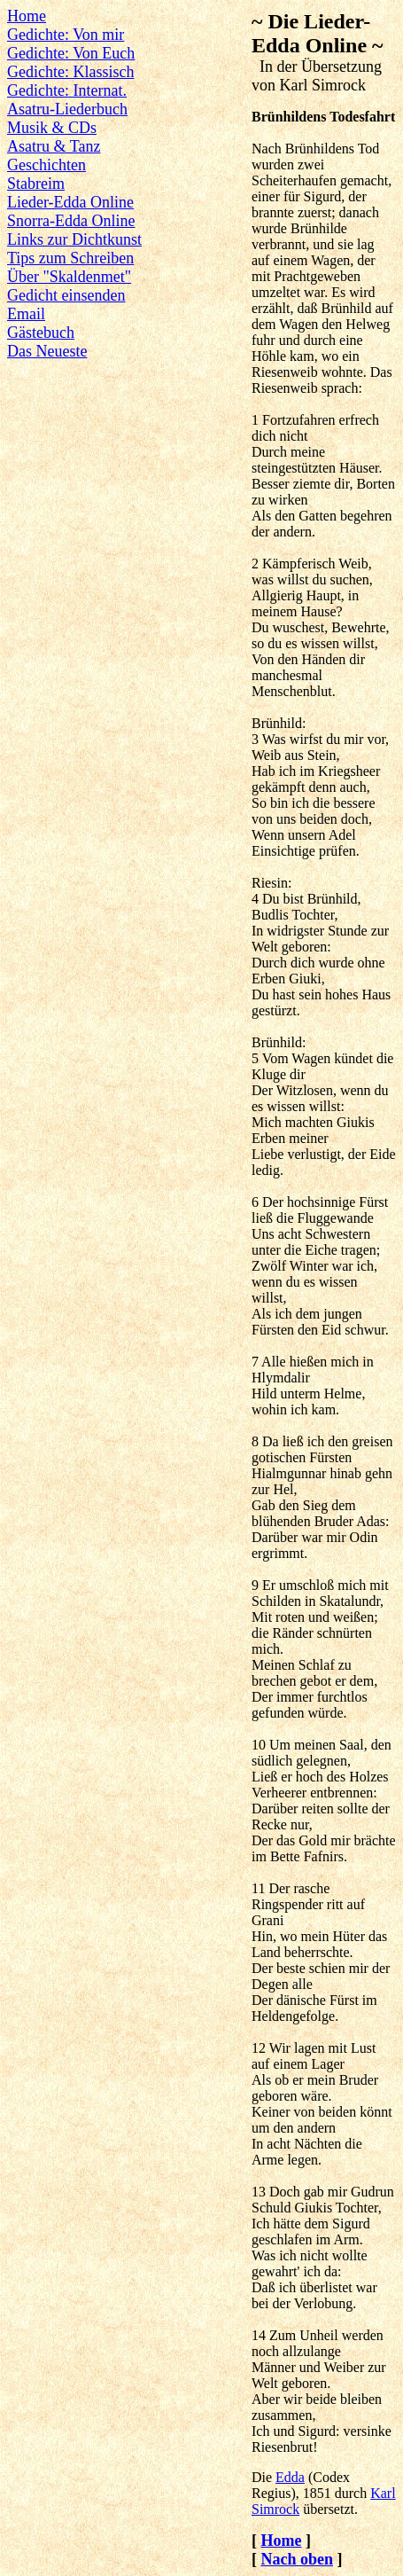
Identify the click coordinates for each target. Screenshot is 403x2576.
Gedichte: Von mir (65, 34)
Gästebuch (40, 332)
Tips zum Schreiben (70, 258)
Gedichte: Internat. (67, 90)
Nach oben (296, 2559)
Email (26, 314)
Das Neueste (47, 351)
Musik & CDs (52, 128)
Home (26, 16)
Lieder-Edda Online (70, 202)
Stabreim (36, 183)
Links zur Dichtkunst (74, 239)
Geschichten (46, 165)
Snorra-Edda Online (71, 221)
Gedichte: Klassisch (70, 72)
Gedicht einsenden (66, 295)
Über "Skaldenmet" (69, 277)
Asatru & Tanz (53, 146)
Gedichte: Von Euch (71, 53)
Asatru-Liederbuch (67, 109)
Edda (290, 2477)
